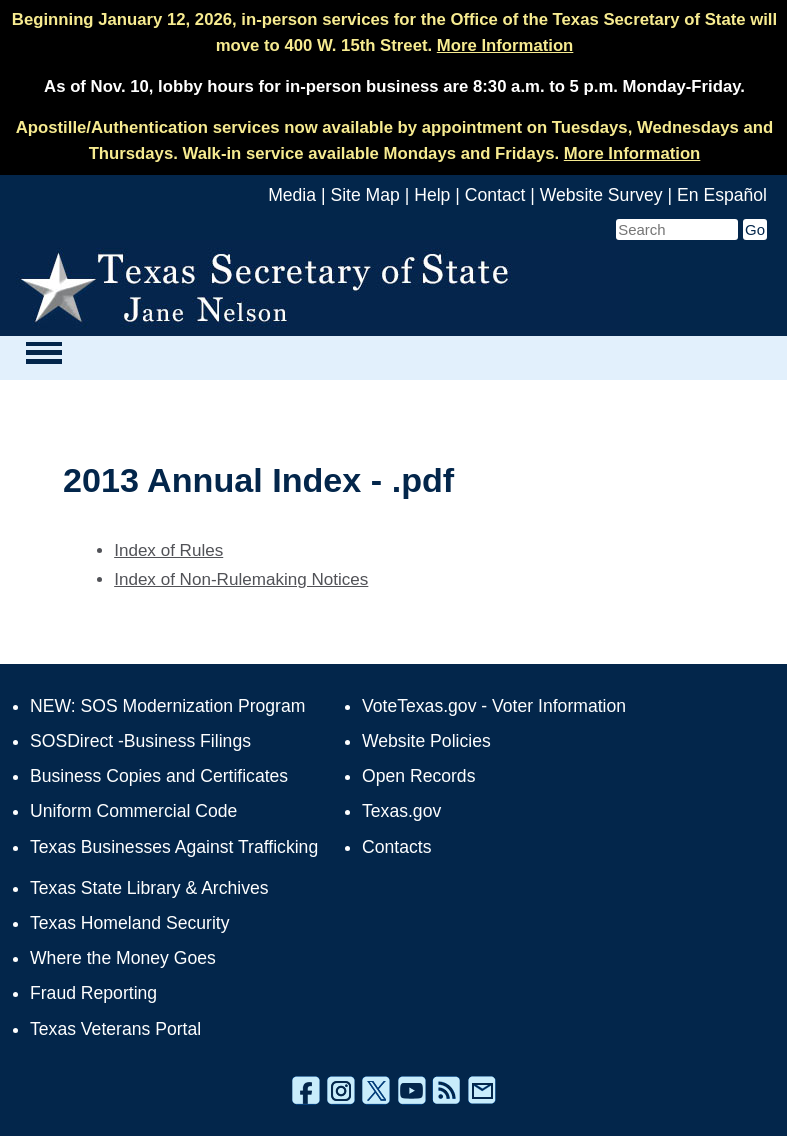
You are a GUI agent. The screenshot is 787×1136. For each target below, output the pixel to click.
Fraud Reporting (93, 993)
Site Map (364, 195)
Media (292, 195)
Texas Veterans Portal (115, 1029)
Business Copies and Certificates (159, 776)
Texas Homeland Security (129, 923)
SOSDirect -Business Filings (140, 741)
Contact (495, 195)
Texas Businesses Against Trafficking (174, 847)
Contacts (396, 847)
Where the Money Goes (123, 958)
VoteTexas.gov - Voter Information (494, 706)
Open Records (418, 776)
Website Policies (426, 741)
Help (432, 195)
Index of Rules (168, 550)
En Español (722, 195)
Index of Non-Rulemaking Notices (241, 579)
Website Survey (601, 195)
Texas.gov (401, 811)
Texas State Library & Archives (149, 888)
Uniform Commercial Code (133, 811)
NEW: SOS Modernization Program (167, 706)
